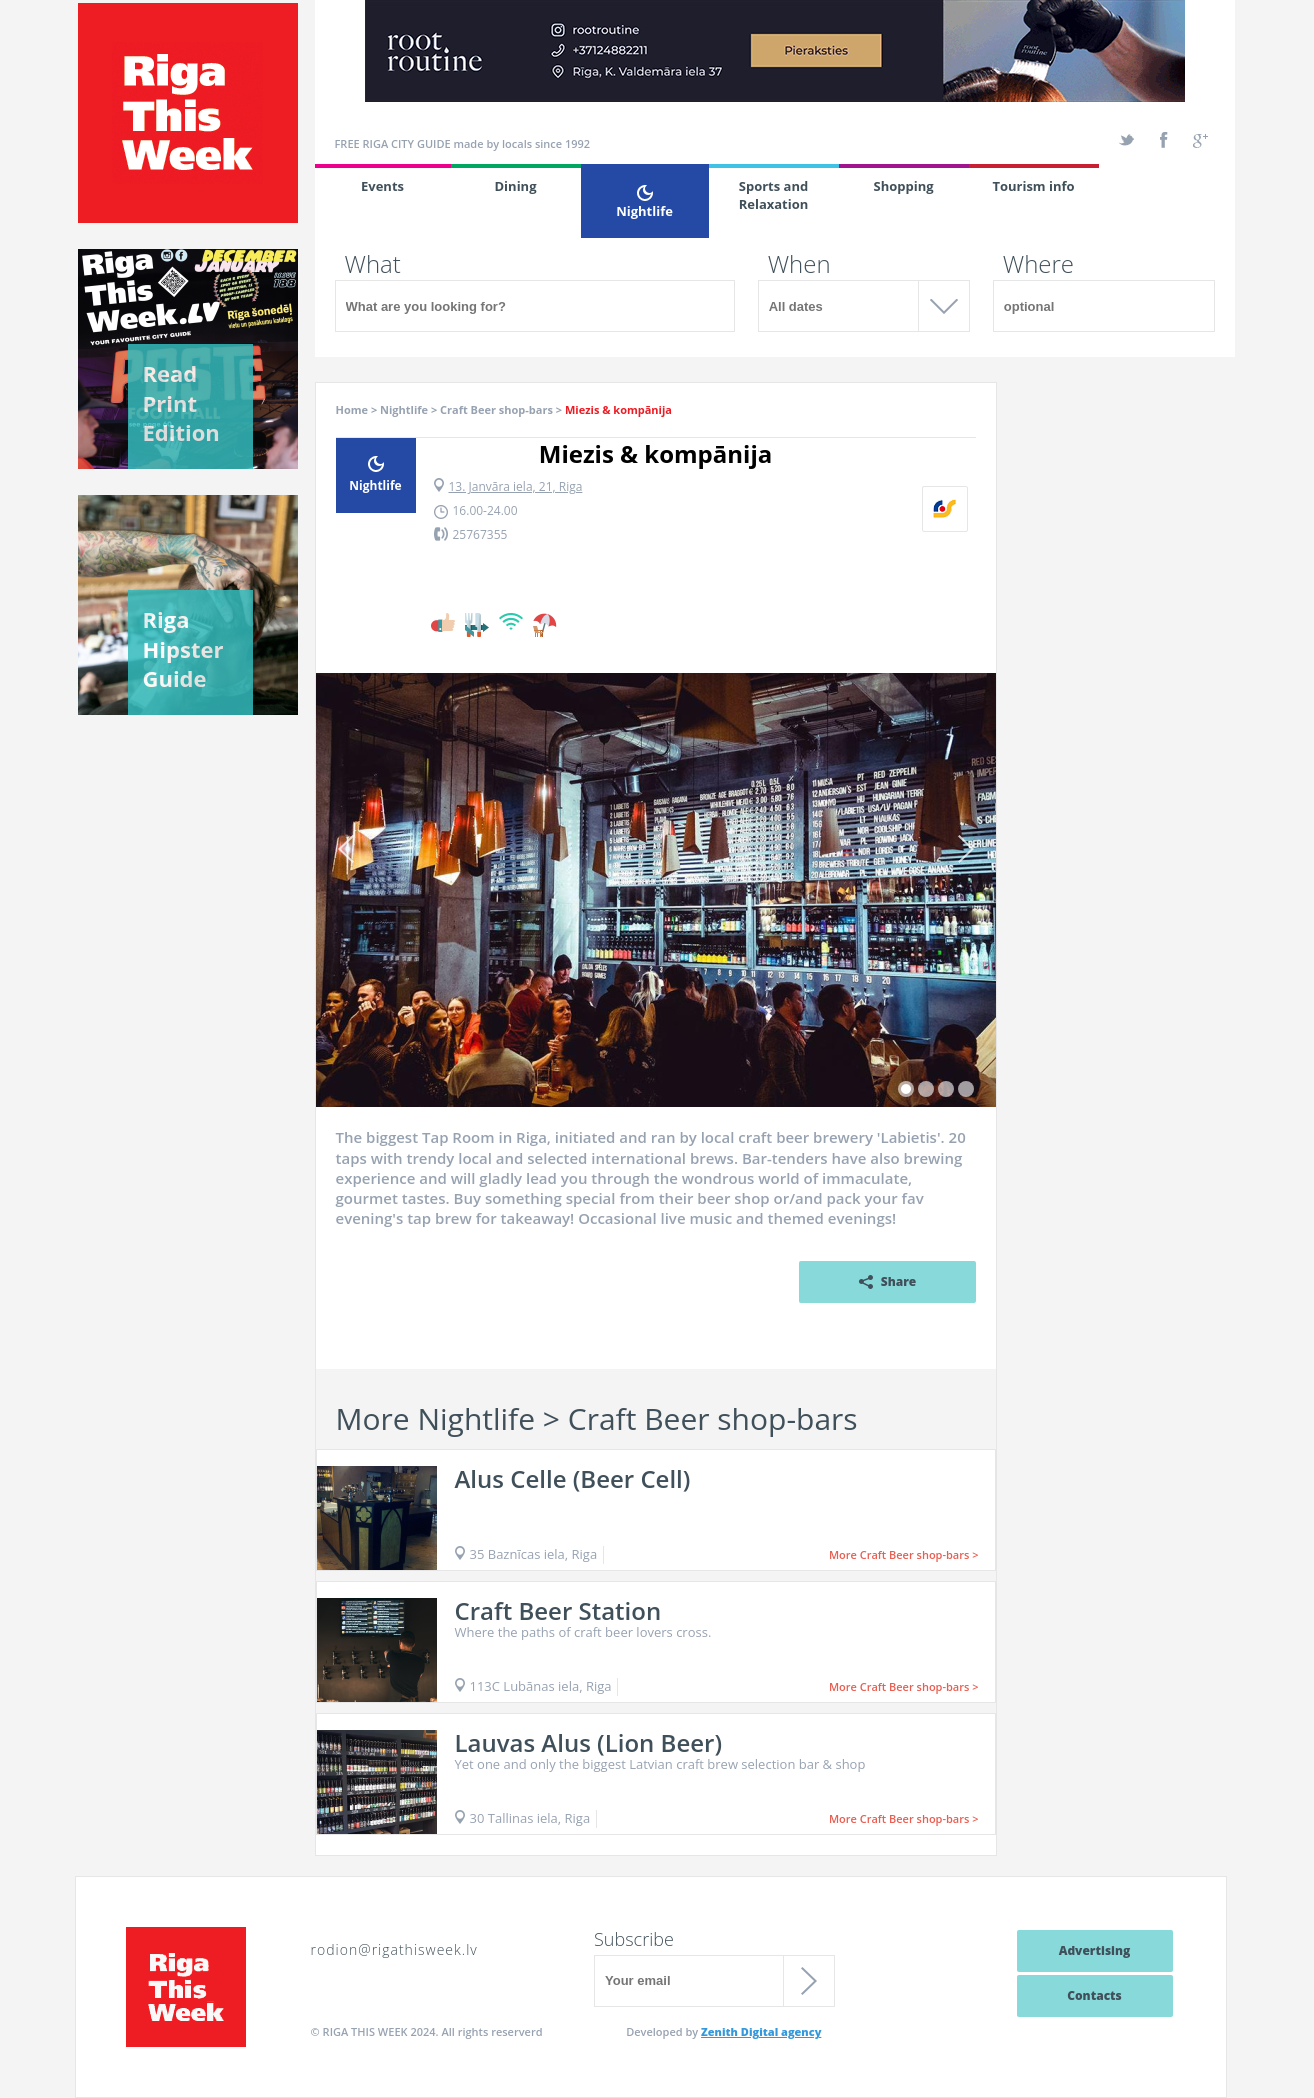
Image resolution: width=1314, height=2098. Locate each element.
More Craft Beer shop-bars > (904, 1554)
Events (382, 186)
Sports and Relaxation (774, 195)
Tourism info (1033, 186)
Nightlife (645, 202)
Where (1038, 264)
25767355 (480, 534)
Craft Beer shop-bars (496, 409)
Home (352, 409)
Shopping (903, 186)
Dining (516, 186)
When (799, 264)
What (373, 264)
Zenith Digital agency (761, 2031)
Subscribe (634, 1939)
